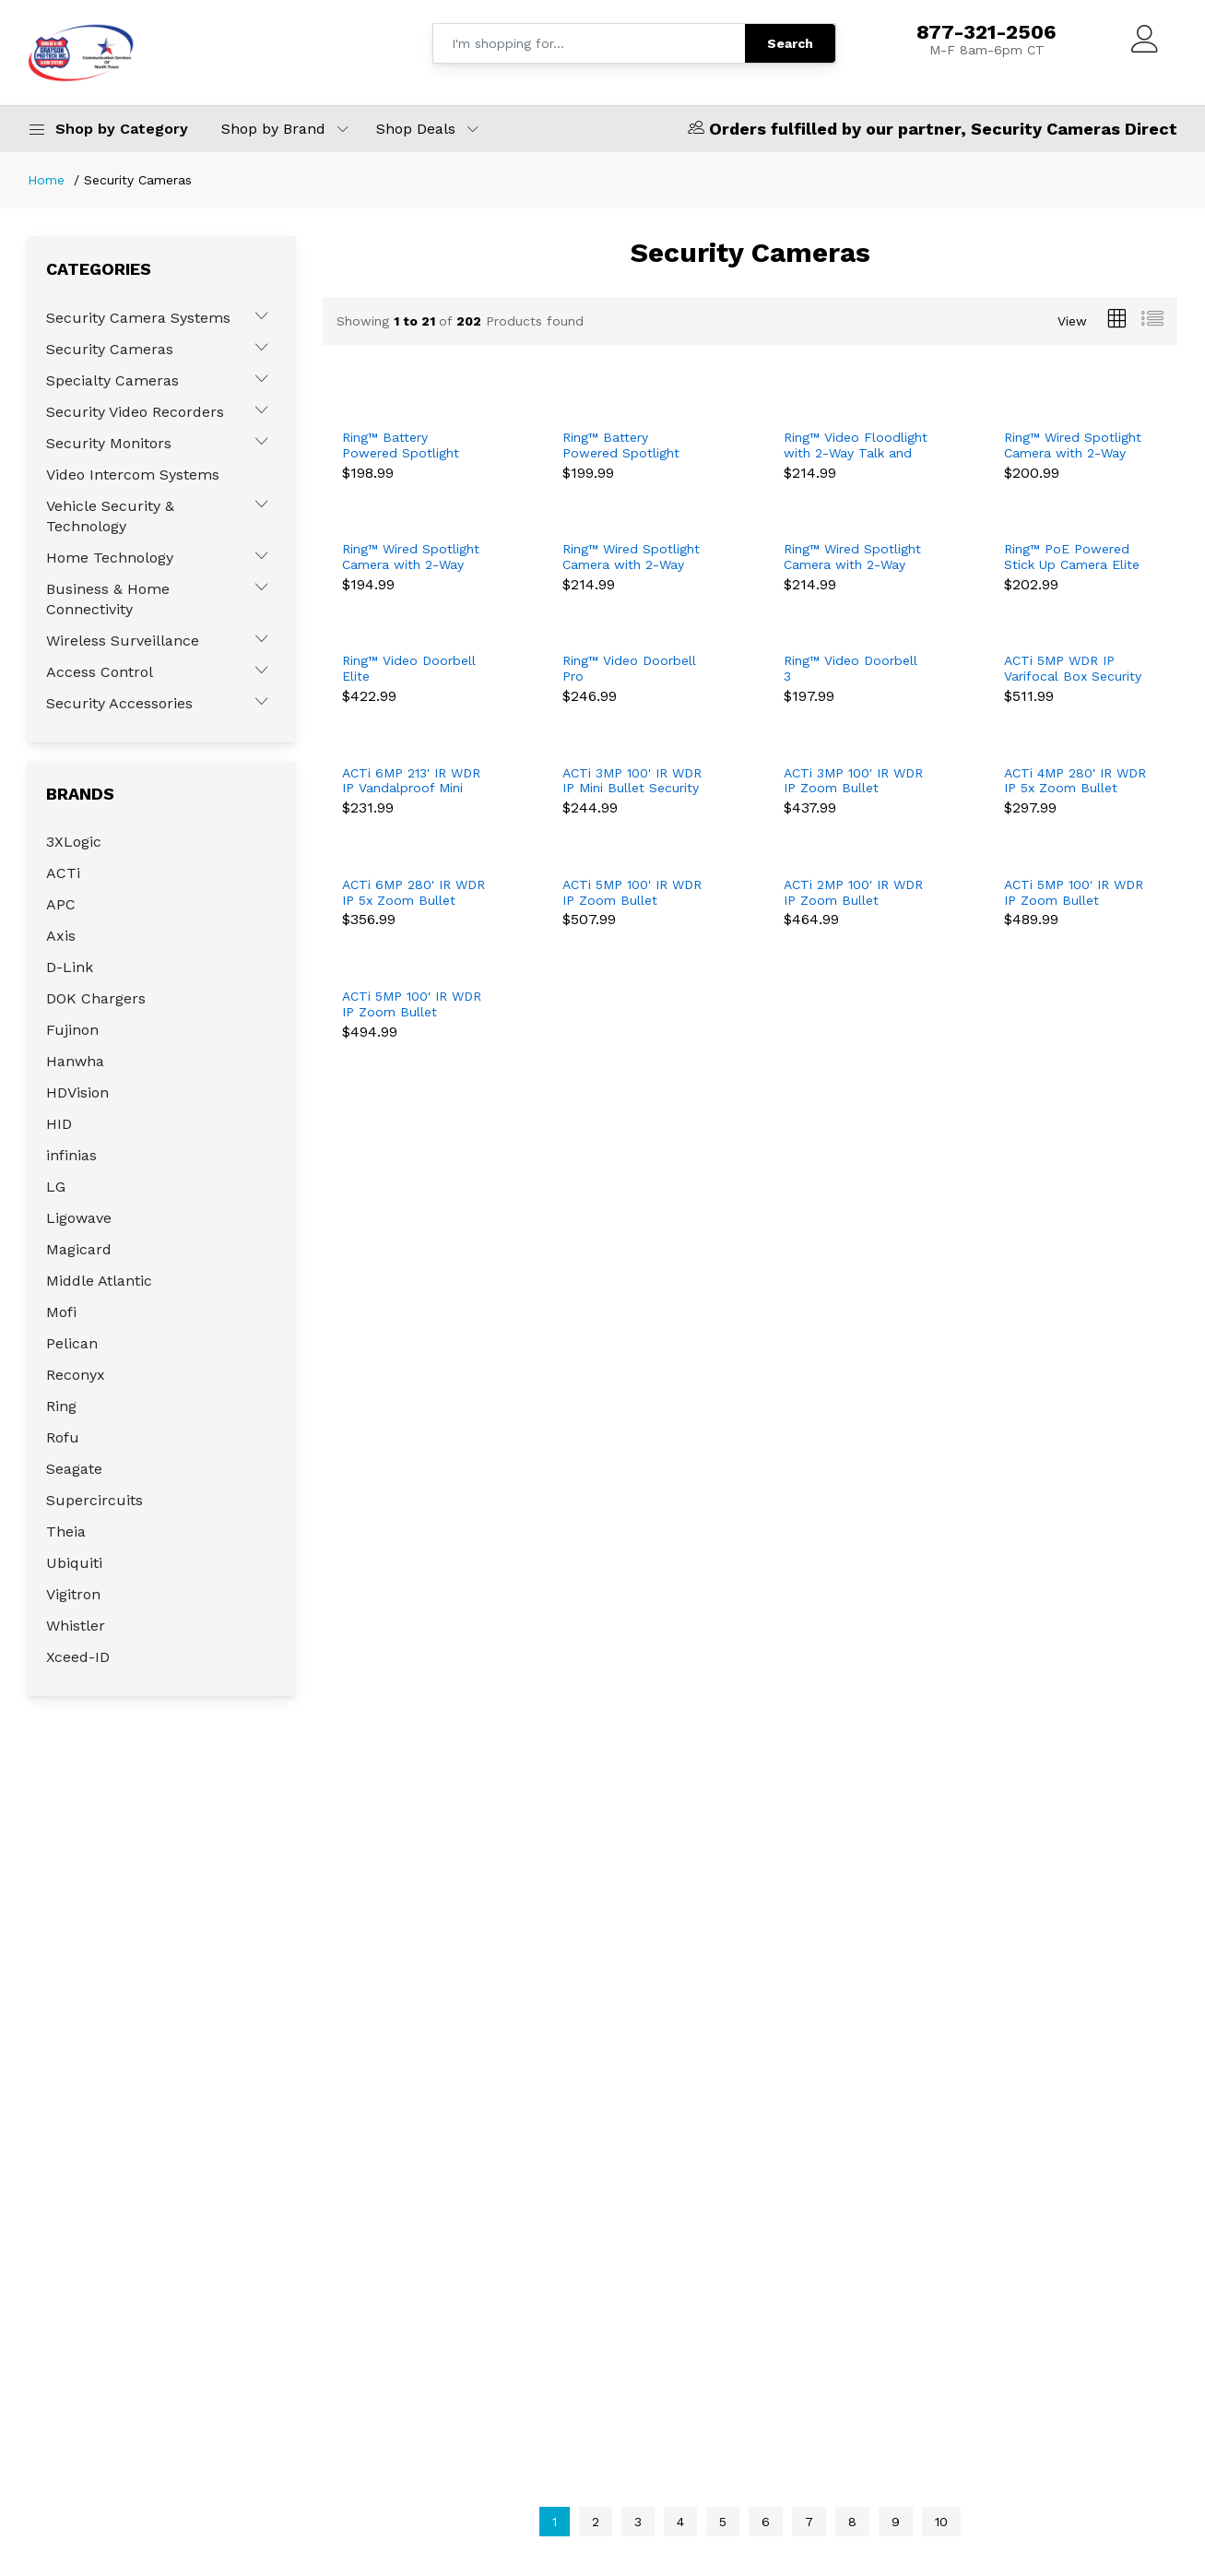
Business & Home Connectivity (108, 599)
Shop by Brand (273, 128)
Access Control (99, 672)
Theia (66, 1531)
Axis (61, 935)
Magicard (79, 1249)
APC (61, 904)
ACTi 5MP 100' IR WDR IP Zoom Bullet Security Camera (632, 892)
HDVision (77, 1092)
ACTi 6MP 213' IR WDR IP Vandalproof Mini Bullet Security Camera (413, 781)
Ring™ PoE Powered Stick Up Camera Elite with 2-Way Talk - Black (1072, 557)
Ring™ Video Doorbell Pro (629, 668)
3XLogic (73, 841)
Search (790, 43)
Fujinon (72, 1030)
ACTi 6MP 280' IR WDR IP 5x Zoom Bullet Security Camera (413, 892)
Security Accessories (119, 703)
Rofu (62, 1437)
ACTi (63, 873)
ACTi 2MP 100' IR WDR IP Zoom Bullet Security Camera (853, 892)
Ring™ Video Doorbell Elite (409, 668)
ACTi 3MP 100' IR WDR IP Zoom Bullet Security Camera (853, 781)
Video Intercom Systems (132, 474)
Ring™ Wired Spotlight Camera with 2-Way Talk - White (410, 557)
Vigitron (73, 1594)
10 (941, 2521)
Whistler (75, 1625)
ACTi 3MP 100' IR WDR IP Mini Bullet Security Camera (632, 781)
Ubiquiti (74, 1563)
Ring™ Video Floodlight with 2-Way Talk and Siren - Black (855, 445)
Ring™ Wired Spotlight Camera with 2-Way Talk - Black (1072, 445)
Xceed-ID (78, 1657)
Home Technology (109, 557)
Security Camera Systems (138, 317)
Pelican (72, 1343)
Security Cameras (109, 349)
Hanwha (75, 1061)
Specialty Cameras (112, 380)
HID (59, 1124)
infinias (71, 1155)
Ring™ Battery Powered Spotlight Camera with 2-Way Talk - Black (403, 445)
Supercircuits (94, 1500)
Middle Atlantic (99, 1280)
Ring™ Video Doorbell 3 (850, 668)
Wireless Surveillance (122, 640)
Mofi (61, 1312)
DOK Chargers (96, 998)
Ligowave (79, 1218)
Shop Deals (415, 128)
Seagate (74, 1469)
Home (46, 179)
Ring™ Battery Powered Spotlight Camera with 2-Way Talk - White (623, 445)
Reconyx (75, 1374)
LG (55, 1186)
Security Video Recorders (135, 412)
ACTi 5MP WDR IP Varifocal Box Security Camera (1072, 668)
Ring (61, 1406)
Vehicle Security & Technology (110, 516)
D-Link (69, 967)
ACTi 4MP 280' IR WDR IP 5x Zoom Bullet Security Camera (1075, 781)
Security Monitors (108, 443)
